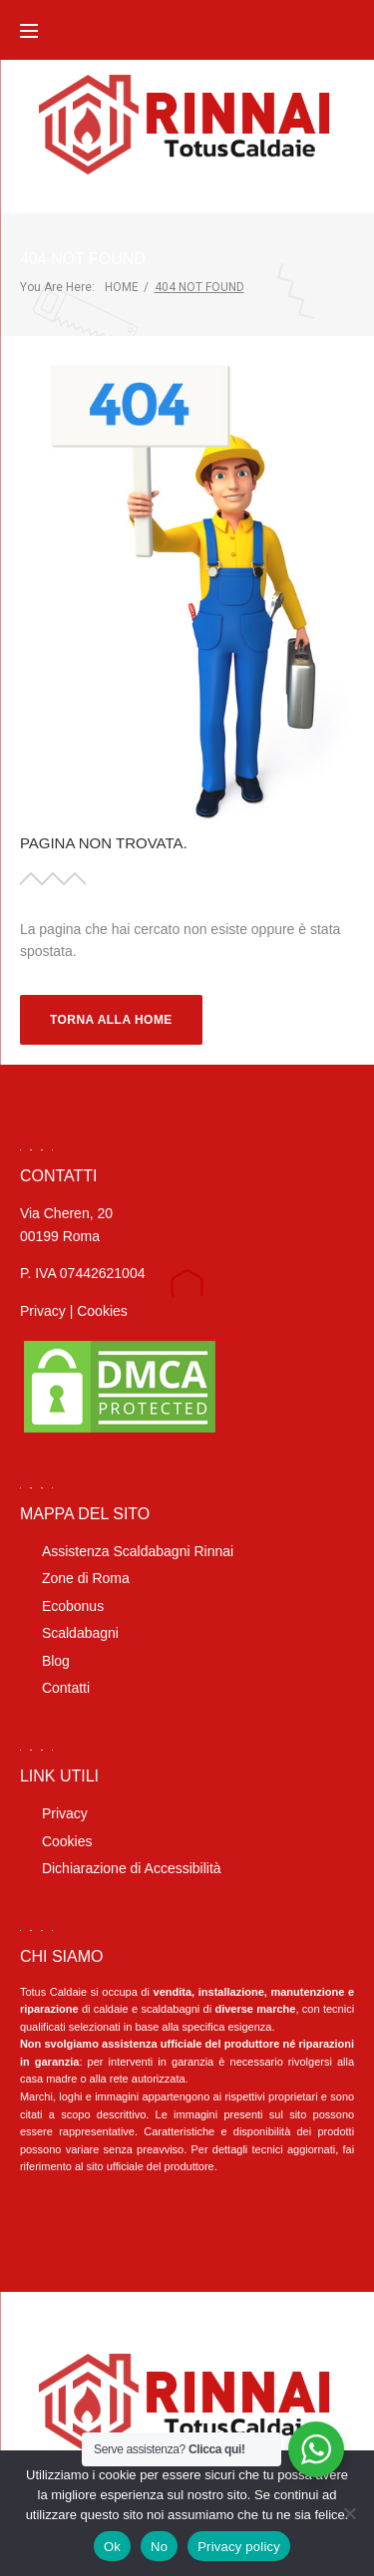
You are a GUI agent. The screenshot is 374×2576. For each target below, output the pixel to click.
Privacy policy (238, 2546)
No (159, 2546)
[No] (349, 2513)
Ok (112, 2546)
